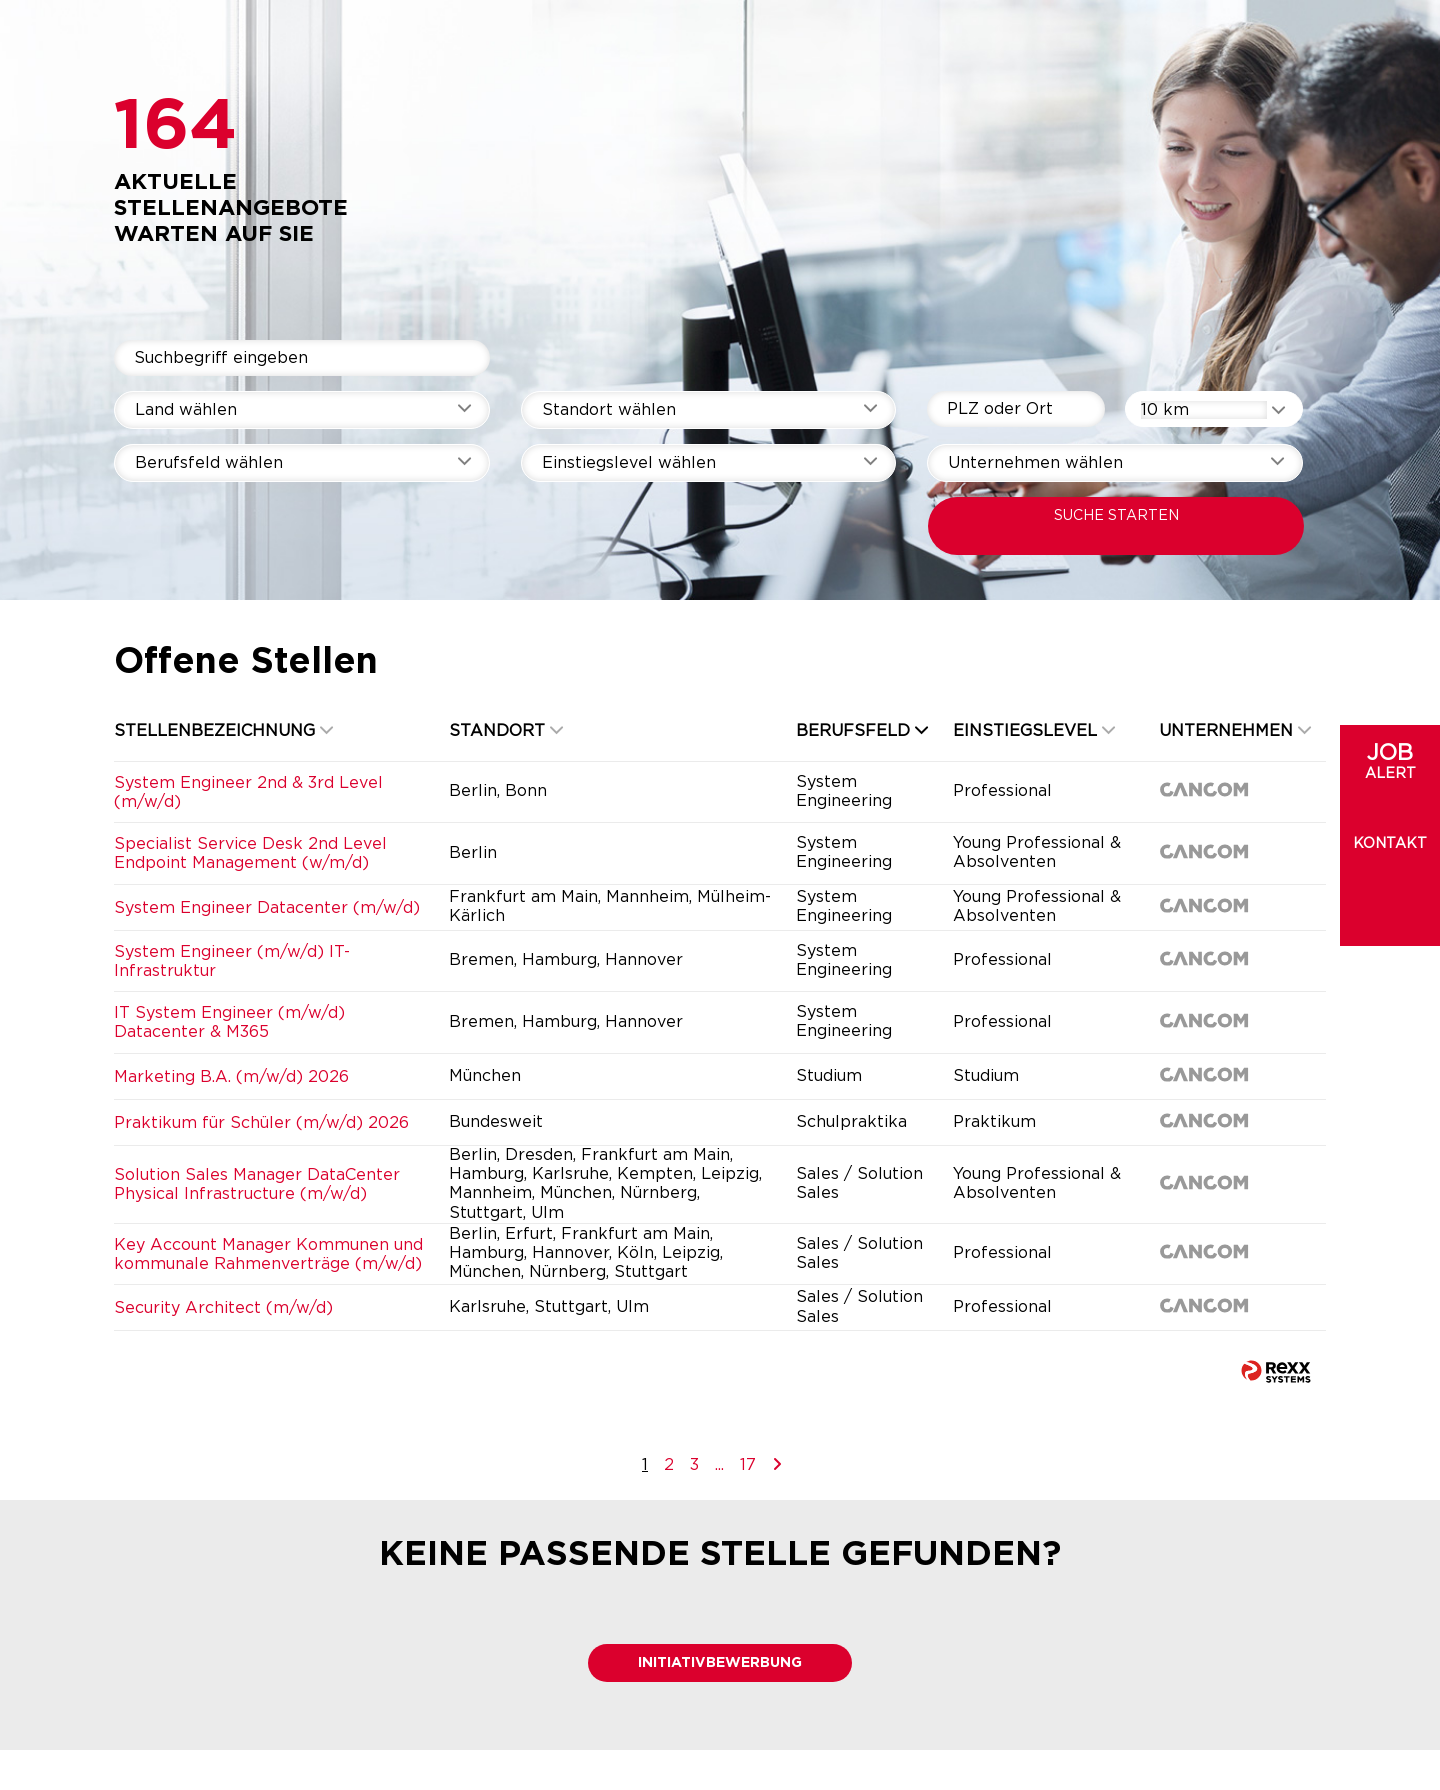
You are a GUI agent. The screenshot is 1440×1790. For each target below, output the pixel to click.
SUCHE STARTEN (1116, 516)
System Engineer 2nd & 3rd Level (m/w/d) (248, 792)
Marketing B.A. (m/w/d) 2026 (231, 1077)
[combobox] (1214, 409)
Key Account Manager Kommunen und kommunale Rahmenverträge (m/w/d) (268, 1254)
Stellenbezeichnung (223, 731)
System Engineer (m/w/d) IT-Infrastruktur (232, 961)
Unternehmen (1235, 731)
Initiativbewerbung (720, 1663)
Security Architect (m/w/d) (223, 1308)
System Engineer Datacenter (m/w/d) (267, 908)
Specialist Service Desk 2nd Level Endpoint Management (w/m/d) (250, 853)
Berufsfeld (862, 731)
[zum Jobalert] (1390, 780)
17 (748, 1465)
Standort (506, 731)
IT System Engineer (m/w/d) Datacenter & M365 (229, 1022)
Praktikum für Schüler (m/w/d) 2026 (261, 1123)
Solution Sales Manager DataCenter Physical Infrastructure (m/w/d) (257, 1184)
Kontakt (1390, 844)
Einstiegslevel (1034, 731)
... (719, 1465)
